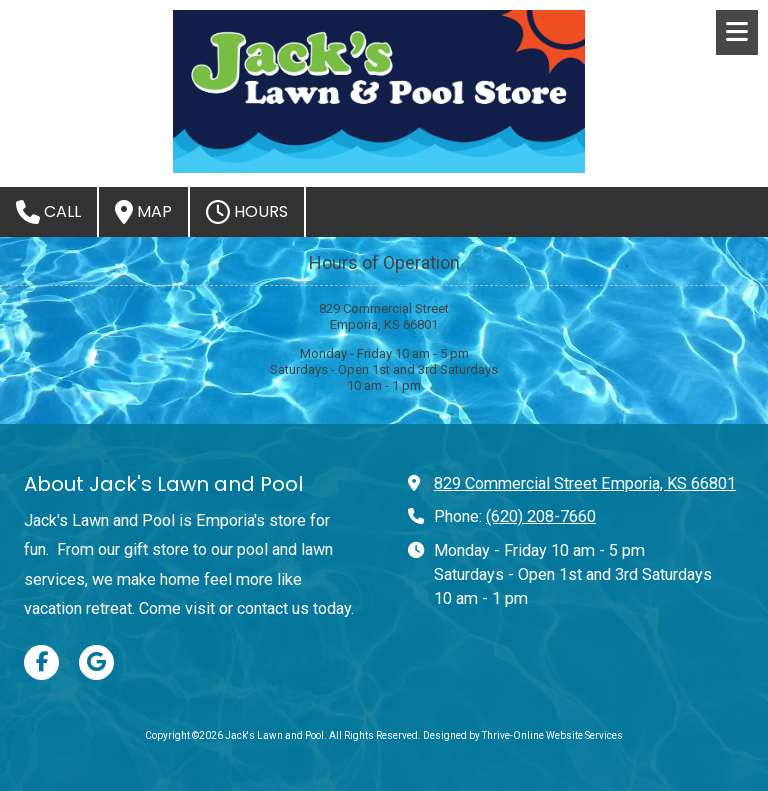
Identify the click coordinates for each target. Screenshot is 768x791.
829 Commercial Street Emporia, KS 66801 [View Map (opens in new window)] (585, 483)
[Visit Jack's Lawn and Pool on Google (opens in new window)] (96, 662)
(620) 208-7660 (541, 516)
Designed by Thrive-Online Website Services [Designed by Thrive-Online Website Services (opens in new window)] (523, 735)
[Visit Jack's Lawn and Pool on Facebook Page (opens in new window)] (41, 662)
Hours (247, 212)
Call (48, 212)
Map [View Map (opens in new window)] (143, 212)
